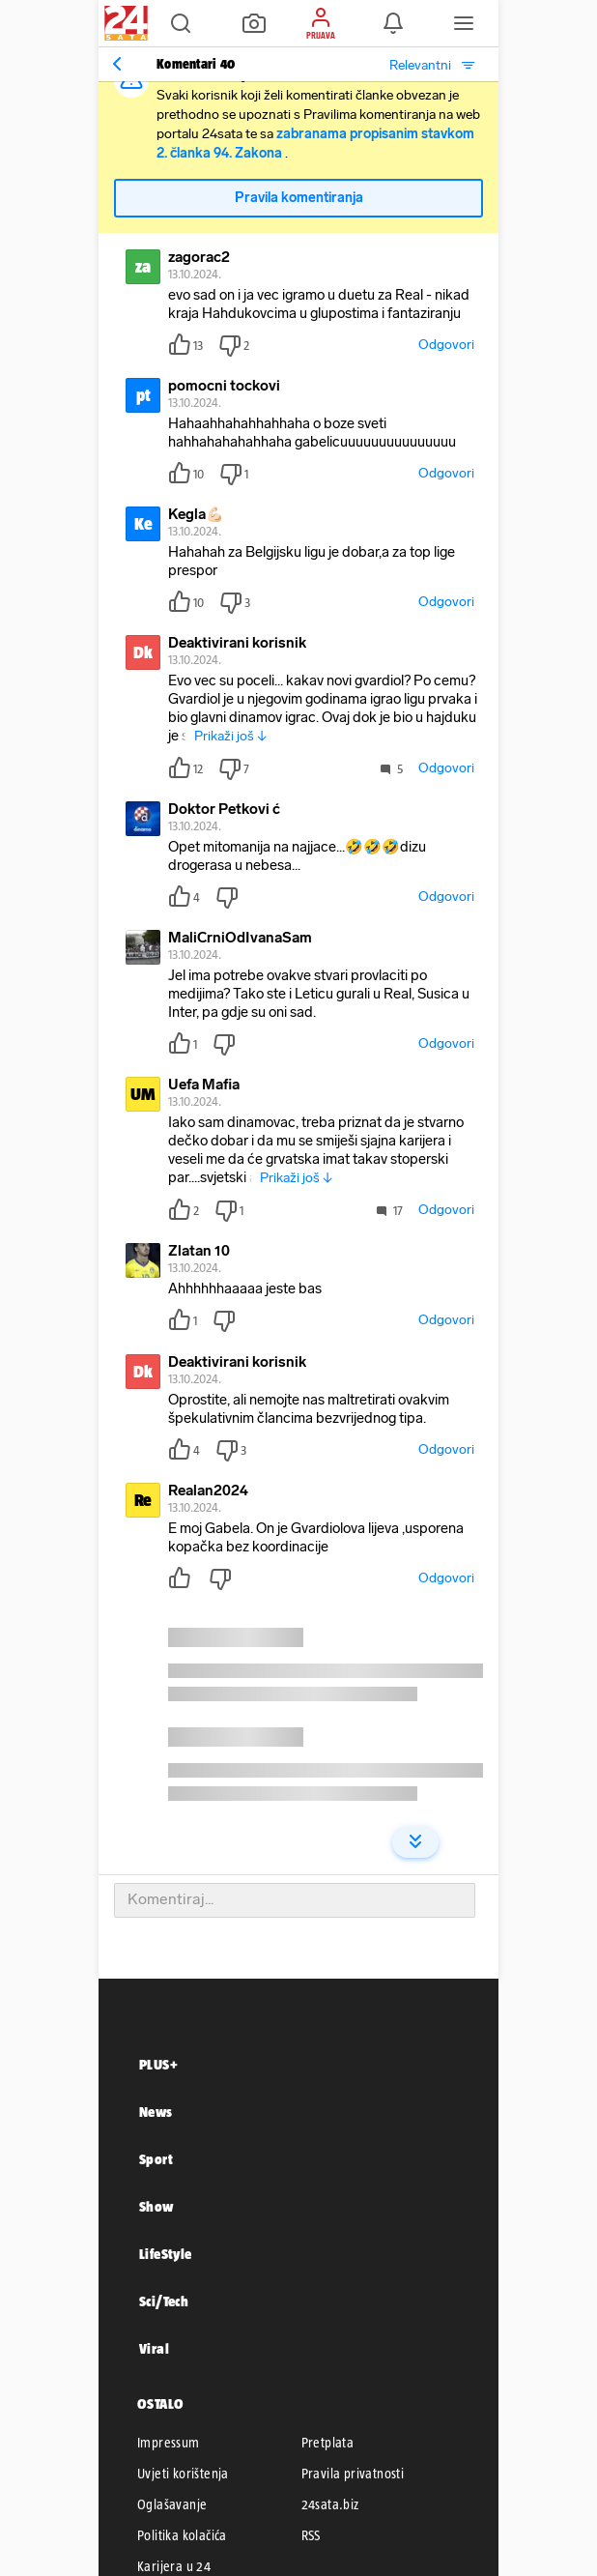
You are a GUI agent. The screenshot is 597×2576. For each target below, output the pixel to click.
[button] (180, 23)
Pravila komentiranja (299, 197)
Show (156, 2206)
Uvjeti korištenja (183, 2473)
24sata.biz (330, 2504)
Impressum (168, 2442)
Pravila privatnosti (353, 2473)
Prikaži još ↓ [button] (230, 736)
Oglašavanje (172, 2504)
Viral (154, 2348)
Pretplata (328, 2442)
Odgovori (446, 344)
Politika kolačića (182, 2535)
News (156, 2111)
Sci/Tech (163, 2301)
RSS (311, 2535)
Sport (156, 2159)
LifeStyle (165, 2253)
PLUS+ (158, 2064)
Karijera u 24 (174, 2566)
